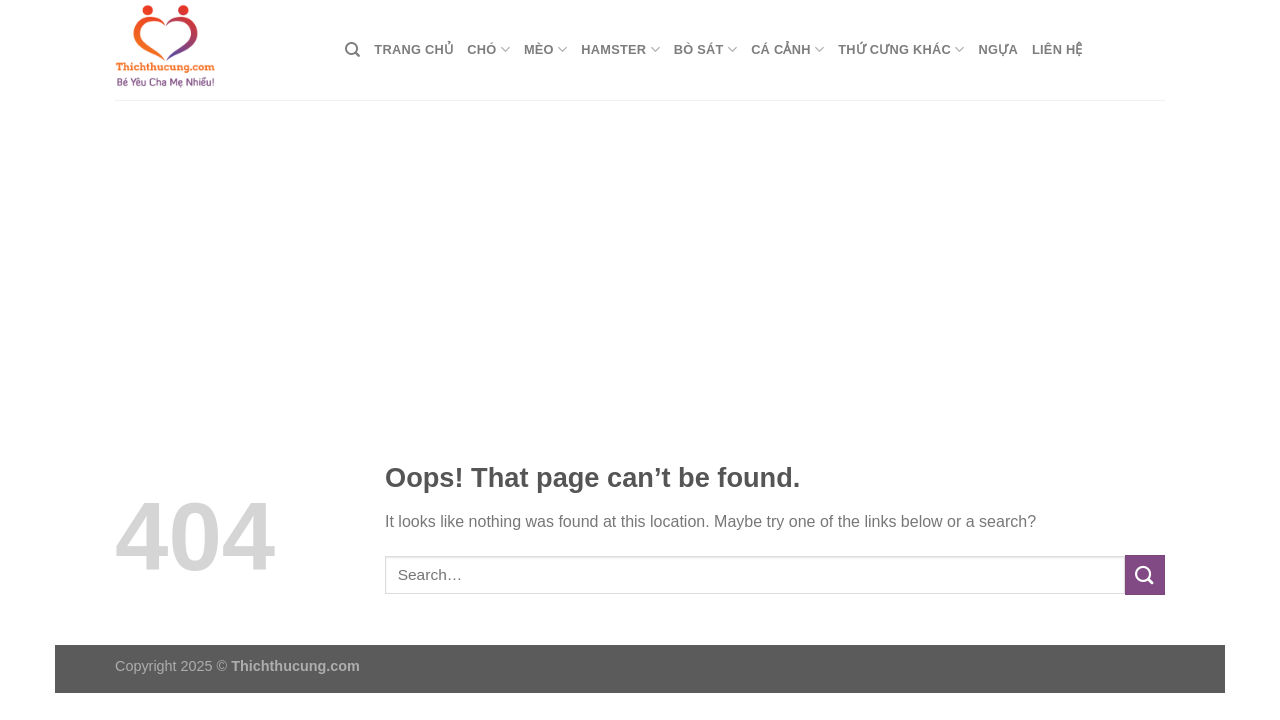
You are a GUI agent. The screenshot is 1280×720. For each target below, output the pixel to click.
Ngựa (998, 49)
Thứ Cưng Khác (901, 49)
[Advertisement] (640, 250)
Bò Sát (705, 49)
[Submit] (1145, 574)
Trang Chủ (413, 49)
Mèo (545, 49)
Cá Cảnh (787, 49)
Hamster (620, 49)
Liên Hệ (1057, 49)
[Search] (352, 50)
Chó (488, 49)
